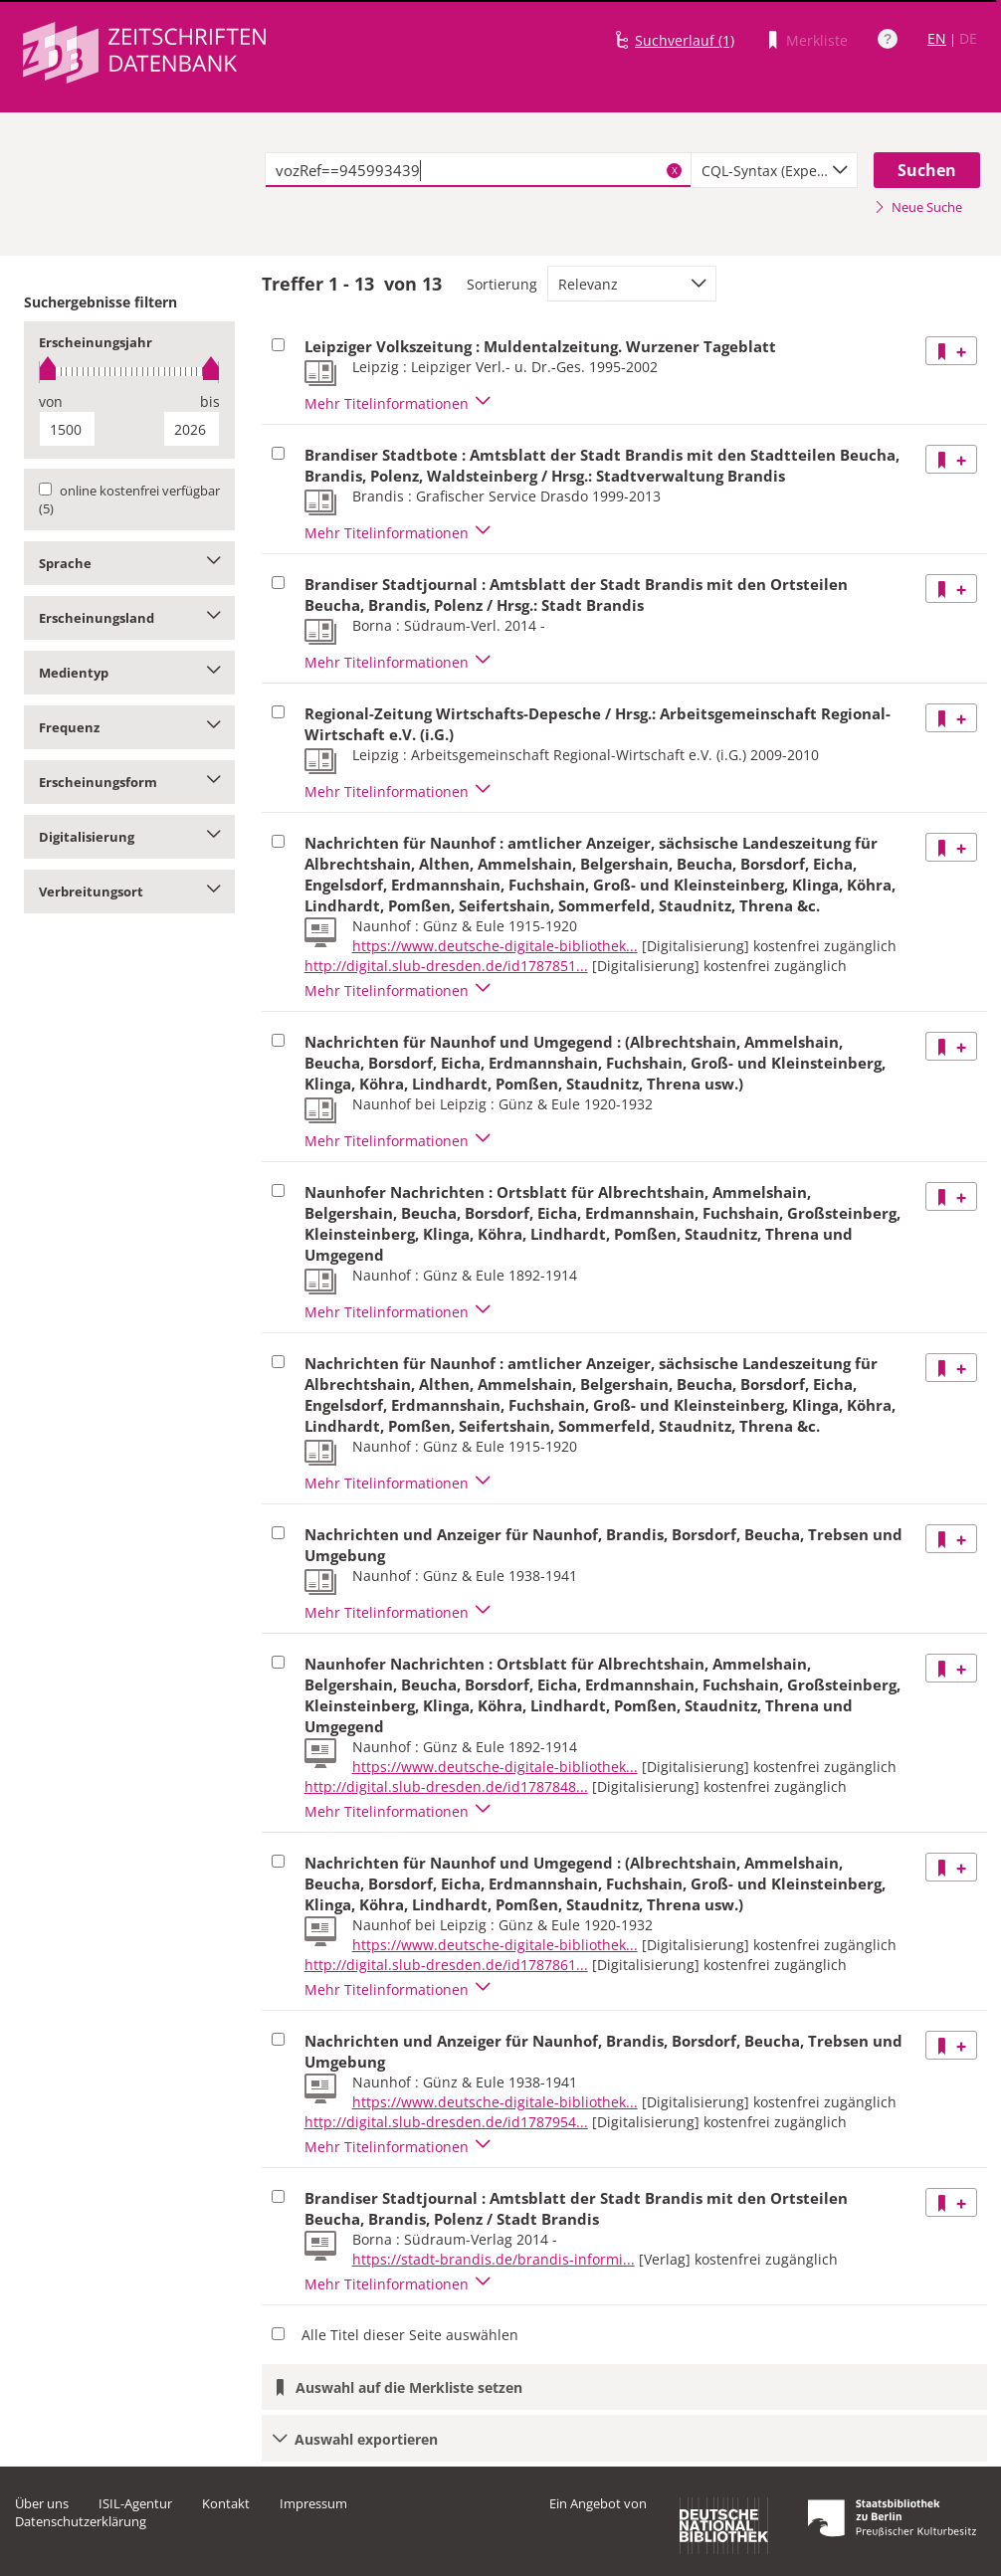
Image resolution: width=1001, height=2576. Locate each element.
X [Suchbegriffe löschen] (675, 170)
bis (210, 401)
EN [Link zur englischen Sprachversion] (936, 38)
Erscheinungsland (129, 618)
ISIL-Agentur (135, 2503)
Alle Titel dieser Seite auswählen (409, 2334)
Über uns (42, 2503)
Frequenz (129, 727)
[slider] (129, 371)
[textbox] (479, 170)
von (51, 401)
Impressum (313, 2503)
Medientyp (129, 673)
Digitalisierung (129, 837)
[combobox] (774, 170)
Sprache (129, 563)
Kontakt (226, 2503)
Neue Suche (918, 207)
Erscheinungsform (129, 782)
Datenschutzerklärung (80, 2521)
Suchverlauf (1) (684, 40)
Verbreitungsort (129, 891)
